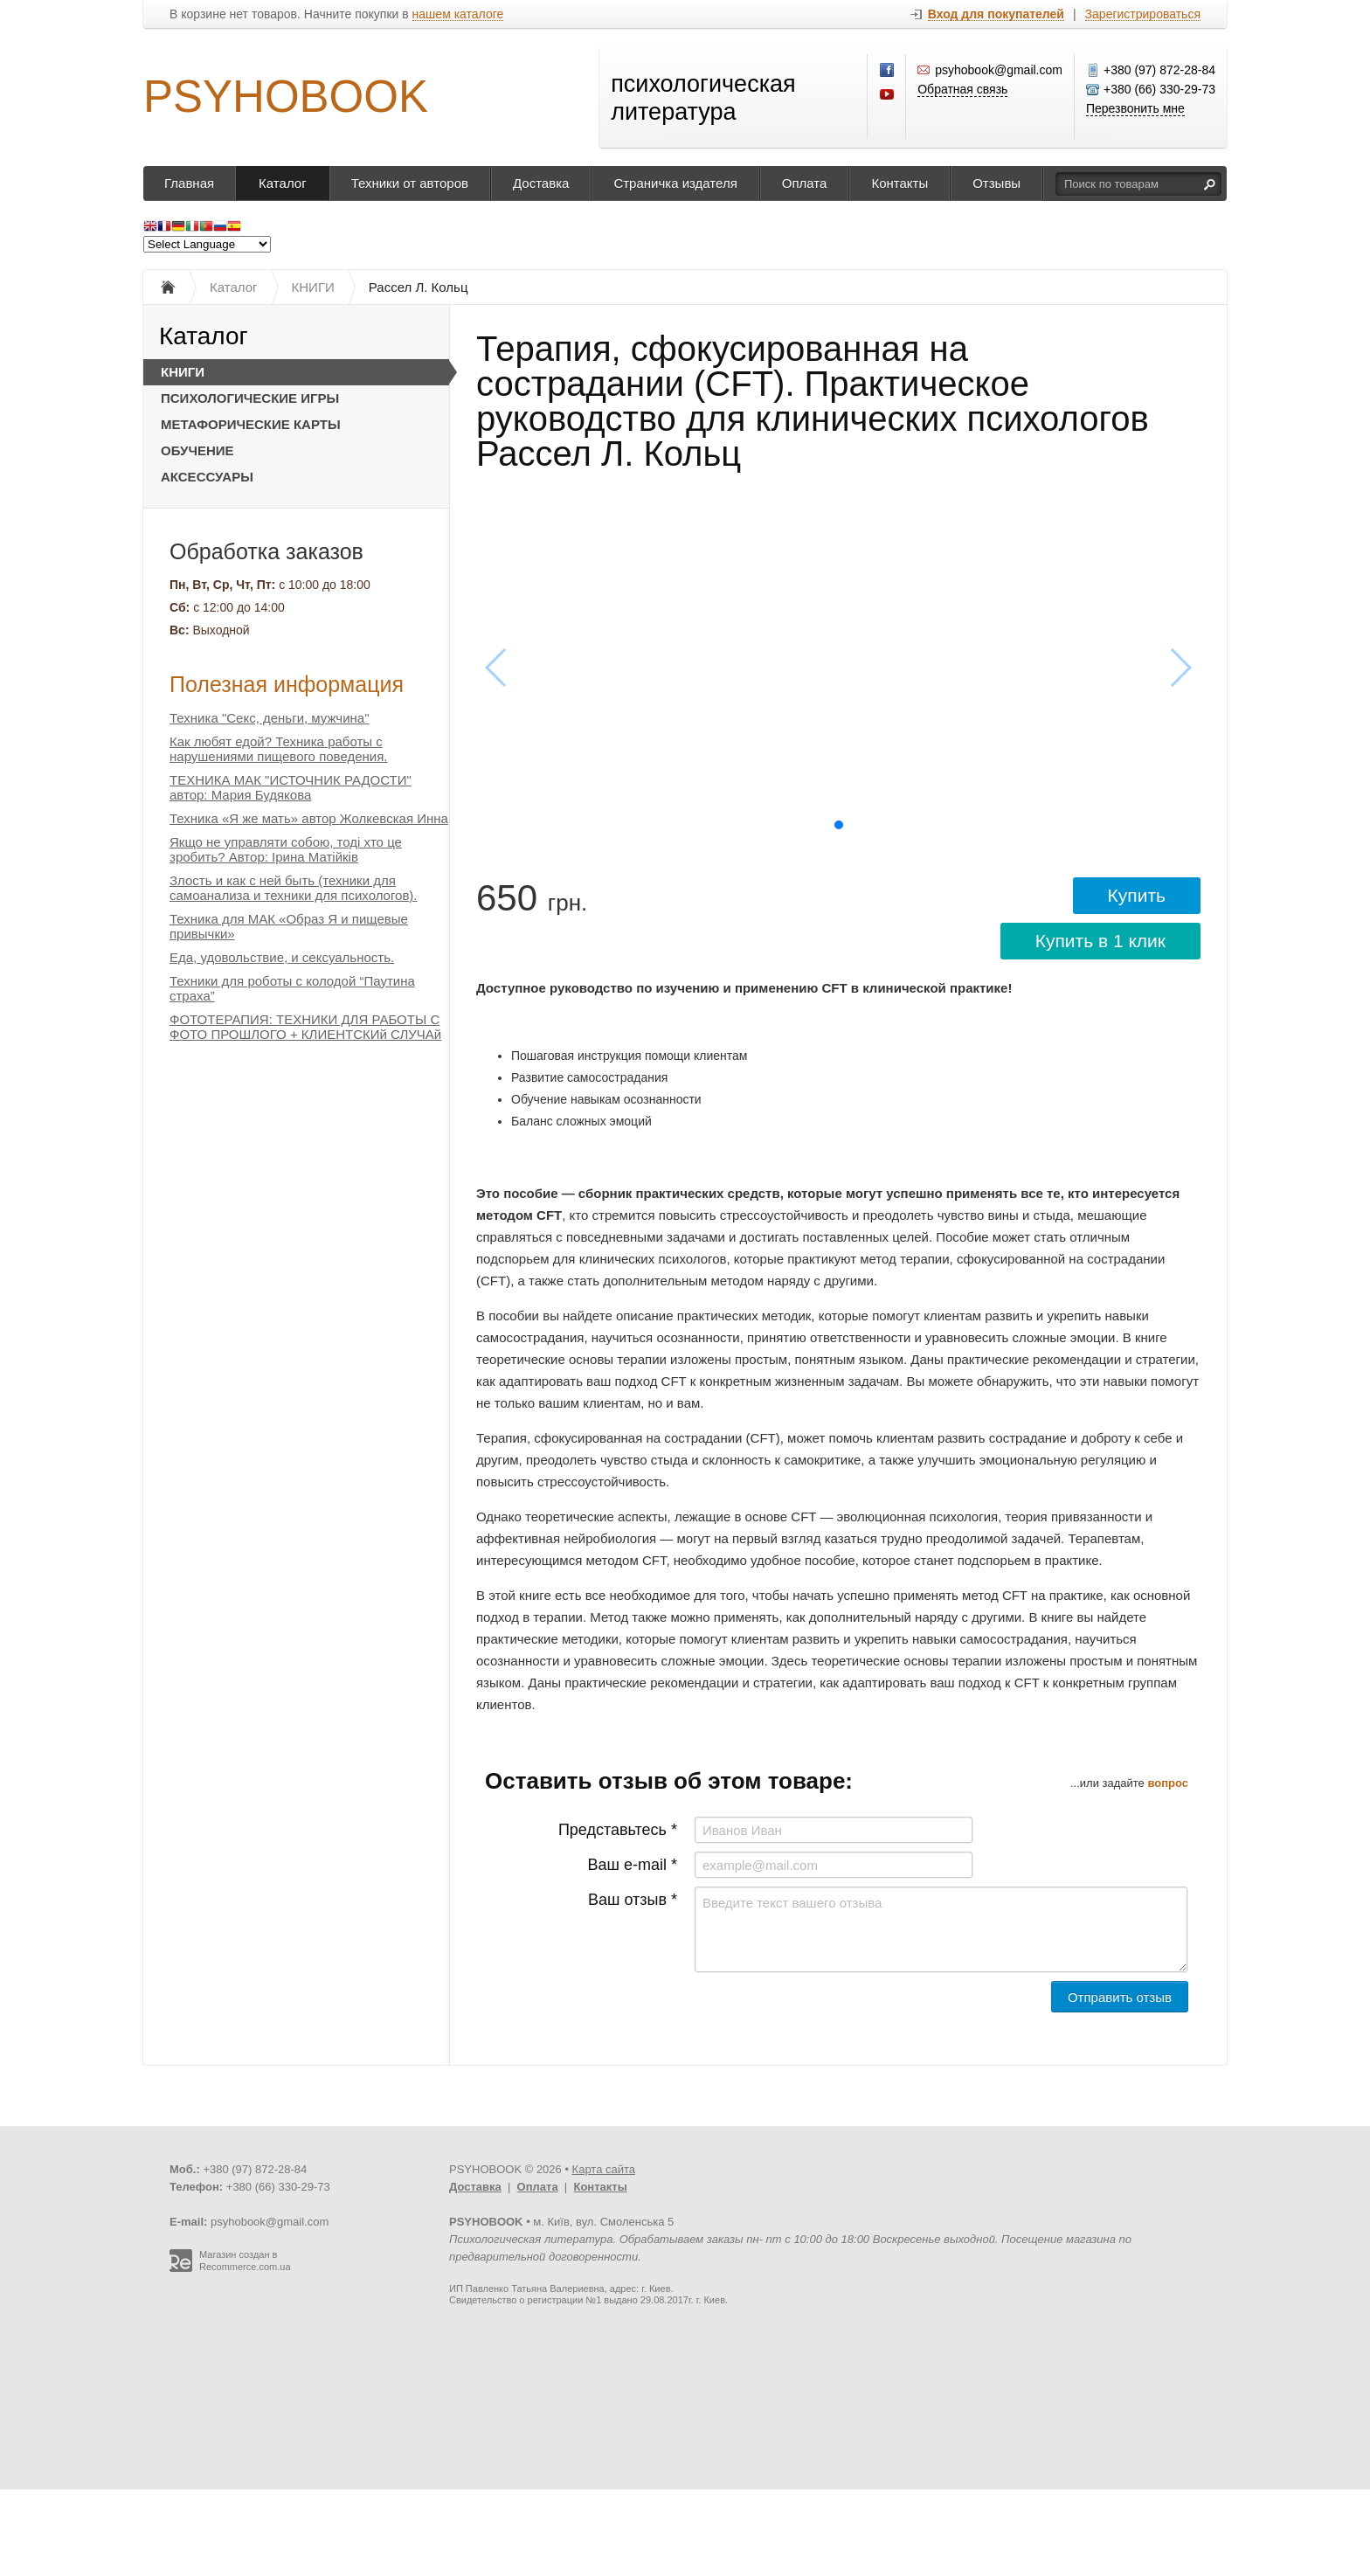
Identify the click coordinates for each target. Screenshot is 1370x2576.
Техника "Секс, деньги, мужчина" (270, 717)
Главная (189, 183)
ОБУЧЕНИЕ (197, 450)
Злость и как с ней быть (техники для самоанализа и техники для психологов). (294, 888)
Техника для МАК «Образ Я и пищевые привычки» (289, 926)
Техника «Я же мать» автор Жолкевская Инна (309, 818)
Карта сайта (603, 2169)
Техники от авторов (409, 183)
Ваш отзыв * (632, 1899)
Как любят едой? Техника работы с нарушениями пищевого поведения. (278, 749)
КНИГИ (182, 371)
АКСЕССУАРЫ (207, 476)
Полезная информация (287, 684)
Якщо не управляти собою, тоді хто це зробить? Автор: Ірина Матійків (286, 849)
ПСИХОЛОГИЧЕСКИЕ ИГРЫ (250, 398)
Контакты (899, 183)
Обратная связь (962, 89)
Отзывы (996, 183)
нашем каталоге (458, 14)
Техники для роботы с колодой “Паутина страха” (292, 988)
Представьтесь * (617, 1830)
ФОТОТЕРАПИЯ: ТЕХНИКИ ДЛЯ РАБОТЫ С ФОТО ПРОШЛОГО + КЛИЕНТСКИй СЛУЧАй (305, 1027)
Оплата (804, 183)
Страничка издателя (675, 183)
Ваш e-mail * (632, 1864)
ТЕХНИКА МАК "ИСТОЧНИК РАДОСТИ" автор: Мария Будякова (291, 787)
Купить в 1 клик (1100, 941)
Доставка (541, 183)
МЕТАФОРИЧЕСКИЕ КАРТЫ (251, 424)
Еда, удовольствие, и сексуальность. (282, 957)
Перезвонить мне (1135, 108)
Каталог (283, 183)
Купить (1137, 895)
